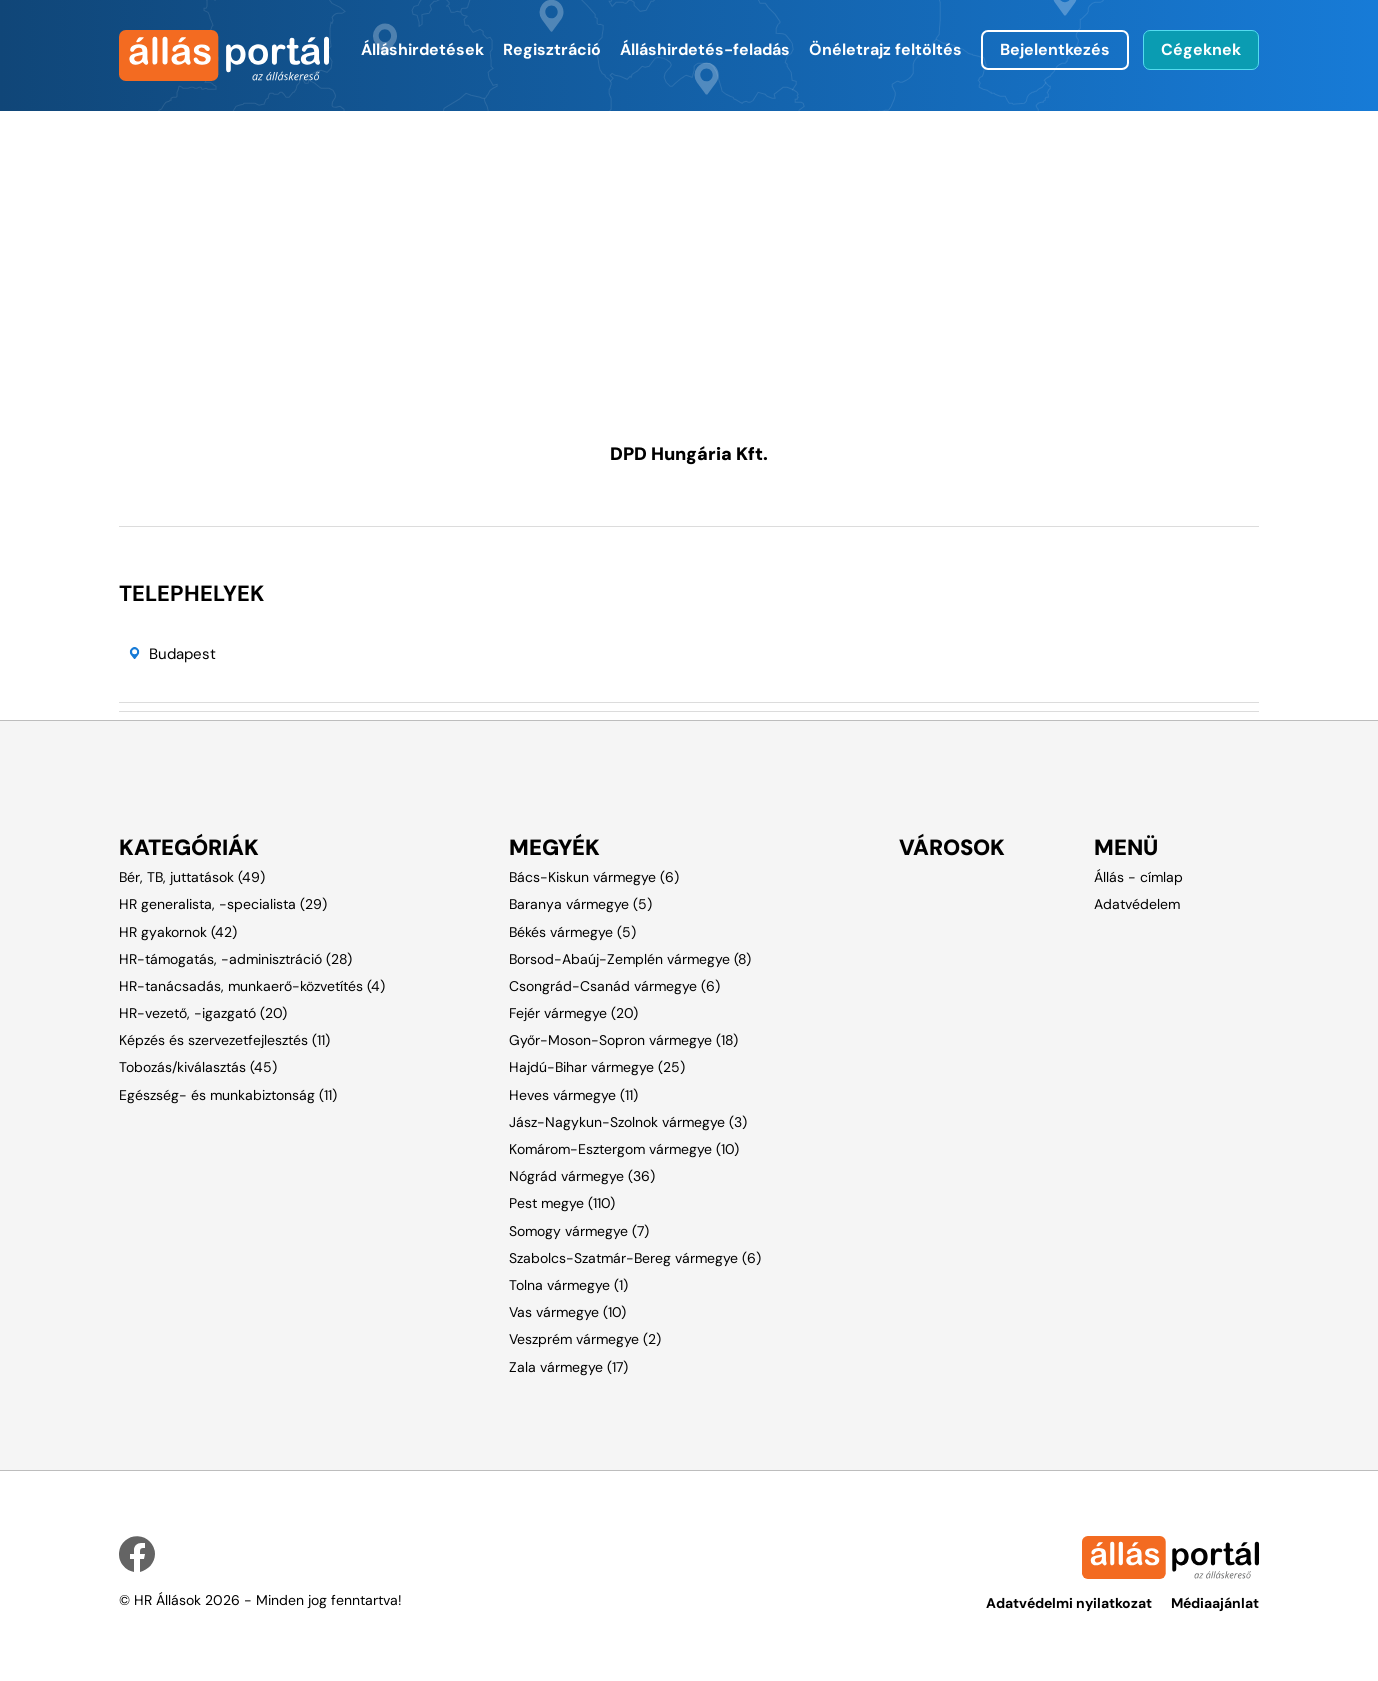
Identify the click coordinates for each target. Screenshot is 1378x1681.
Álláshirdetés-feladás (705, 49)
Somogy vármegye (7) (579, 1231)
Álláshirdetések (422, 49)
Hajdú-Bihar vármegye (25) (597, 1067)
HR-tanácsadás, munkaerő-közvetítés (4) (252, 986)
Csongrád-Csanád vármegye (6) (614, 986)
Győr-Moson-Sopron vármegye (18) (623, 1040)
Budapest (182, 654)
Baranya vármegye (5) (580, 904)
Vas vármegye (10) (567, 1312)
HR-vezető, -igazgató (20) (203, 1013)
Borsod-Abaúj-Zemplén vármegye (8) (630, 959)
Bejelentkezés (1055, 49)
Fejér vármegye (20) (573, 1013)
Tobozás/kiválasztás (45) (198, 1067)
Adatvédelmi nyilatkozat (1069, 1603)
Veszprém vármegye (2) (585, 1339)
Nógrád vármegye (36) (582, 1176)
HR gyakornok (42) (178, 932)
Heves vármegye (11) (573, 1095)
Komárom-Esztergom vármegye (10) (624, 1149)
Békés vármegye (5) (572, 932)
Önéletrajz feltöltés (885, 49)
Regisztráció (552, 49)
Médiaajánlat (1215, 1603)
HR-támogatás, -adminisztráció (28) (235, 959)
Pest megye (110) (562, 1203)
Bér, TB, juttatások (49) (192, 877)
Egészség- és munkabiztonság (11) (228, 1095)
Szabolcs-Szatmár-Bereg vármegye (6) (635, 1258)
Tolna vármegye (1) (568, 1285)
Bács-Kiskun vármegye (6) (594, 877)
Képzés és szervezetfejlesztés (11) (224, 1040)
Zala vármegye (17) (568, 1367)
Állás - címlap (1138, 877)
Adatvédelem (1137, 904)
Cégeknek (1201, 49)
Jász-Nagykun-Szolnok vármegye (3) (628, 1122)
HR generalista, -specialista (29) (223, 904)
